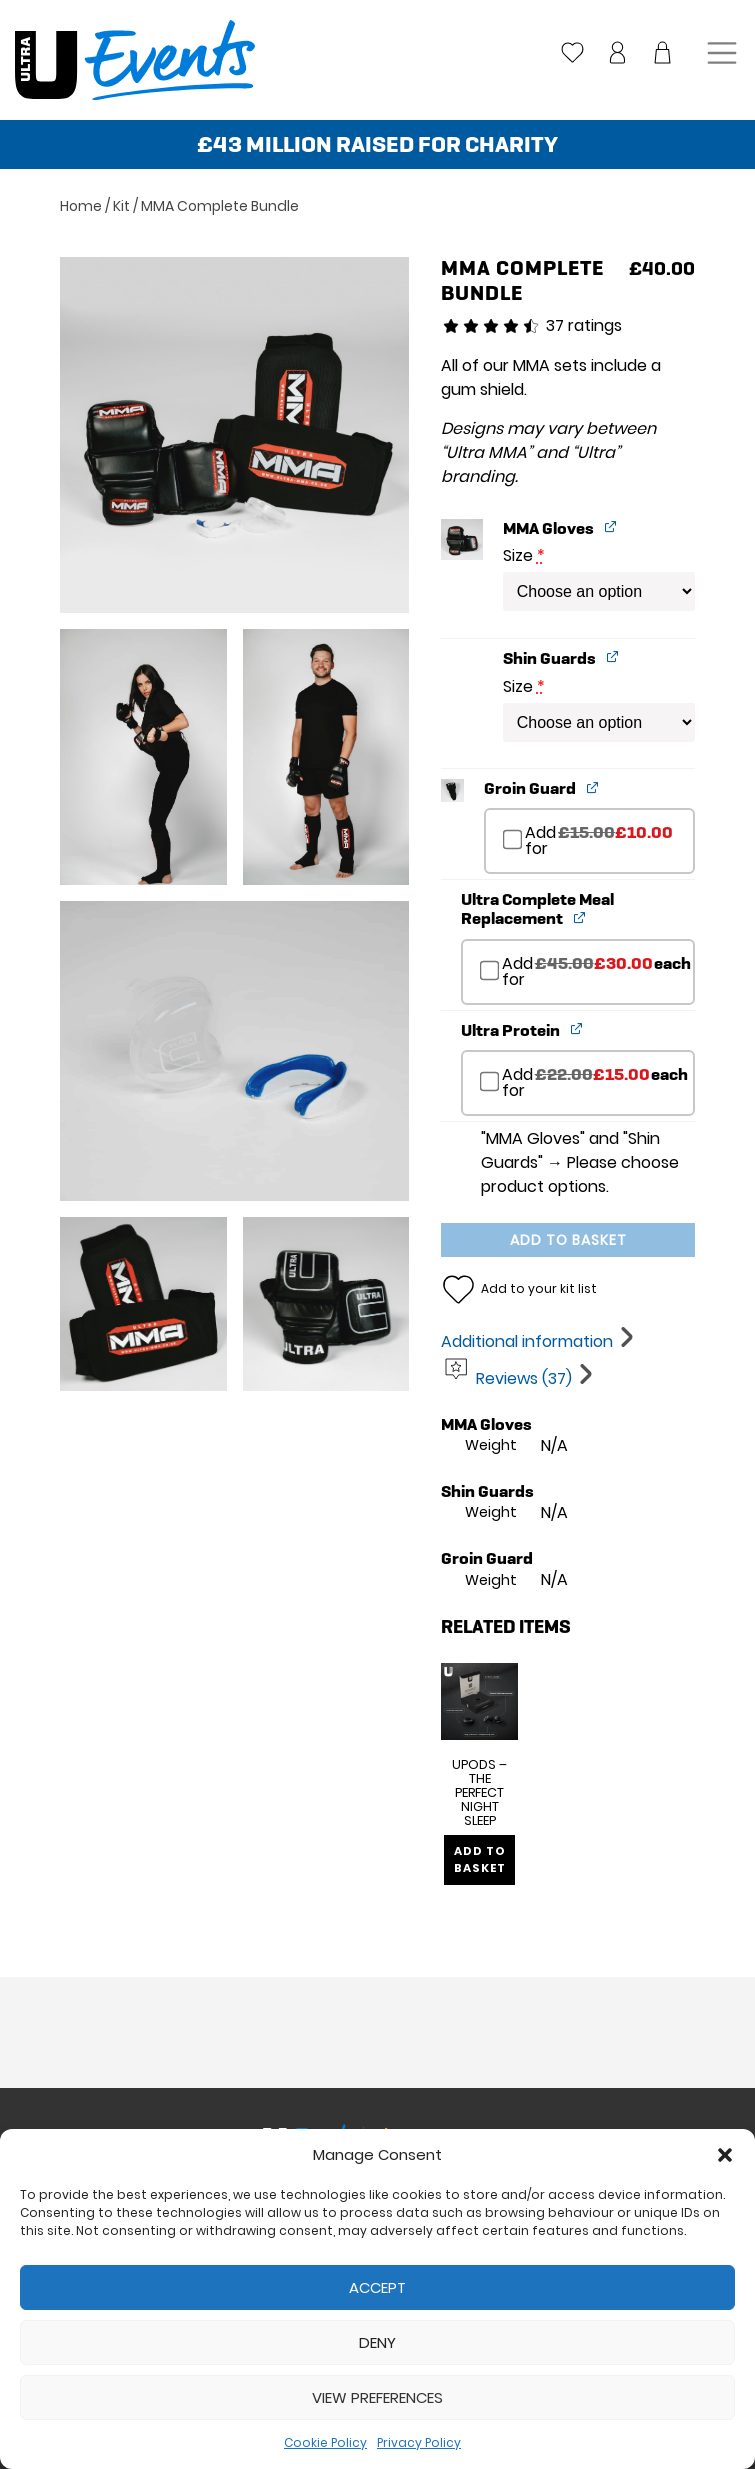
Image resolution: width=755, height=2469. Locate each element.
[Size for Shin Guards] (599, 722)
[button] (725, 2155)
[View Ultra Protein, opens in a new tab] (577, 1028)
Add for (588, 846)
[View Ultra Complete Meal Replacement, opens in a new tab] (580, 916)
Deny (377, 2342)
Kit (121, 206)
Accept (377, 2287)
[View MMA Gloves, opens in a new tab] (611, 526)
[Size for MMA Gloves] (599, 591)
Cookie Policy (325, 2442)
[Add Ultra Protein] (490, 1082)
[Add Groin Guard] (513, 840)
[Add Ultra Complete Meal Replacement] (490, 970)
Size (524, 555)
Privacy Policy (419, 2442)
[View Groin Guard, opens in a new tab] (593, 786)
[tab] (539, 1341)
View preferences (377, 2397)
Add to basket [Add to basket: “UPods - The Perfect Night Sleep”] (484, 1867)
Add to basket (568, 1240)
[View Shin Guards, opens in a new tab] (613, 656)
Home (81, 206)
